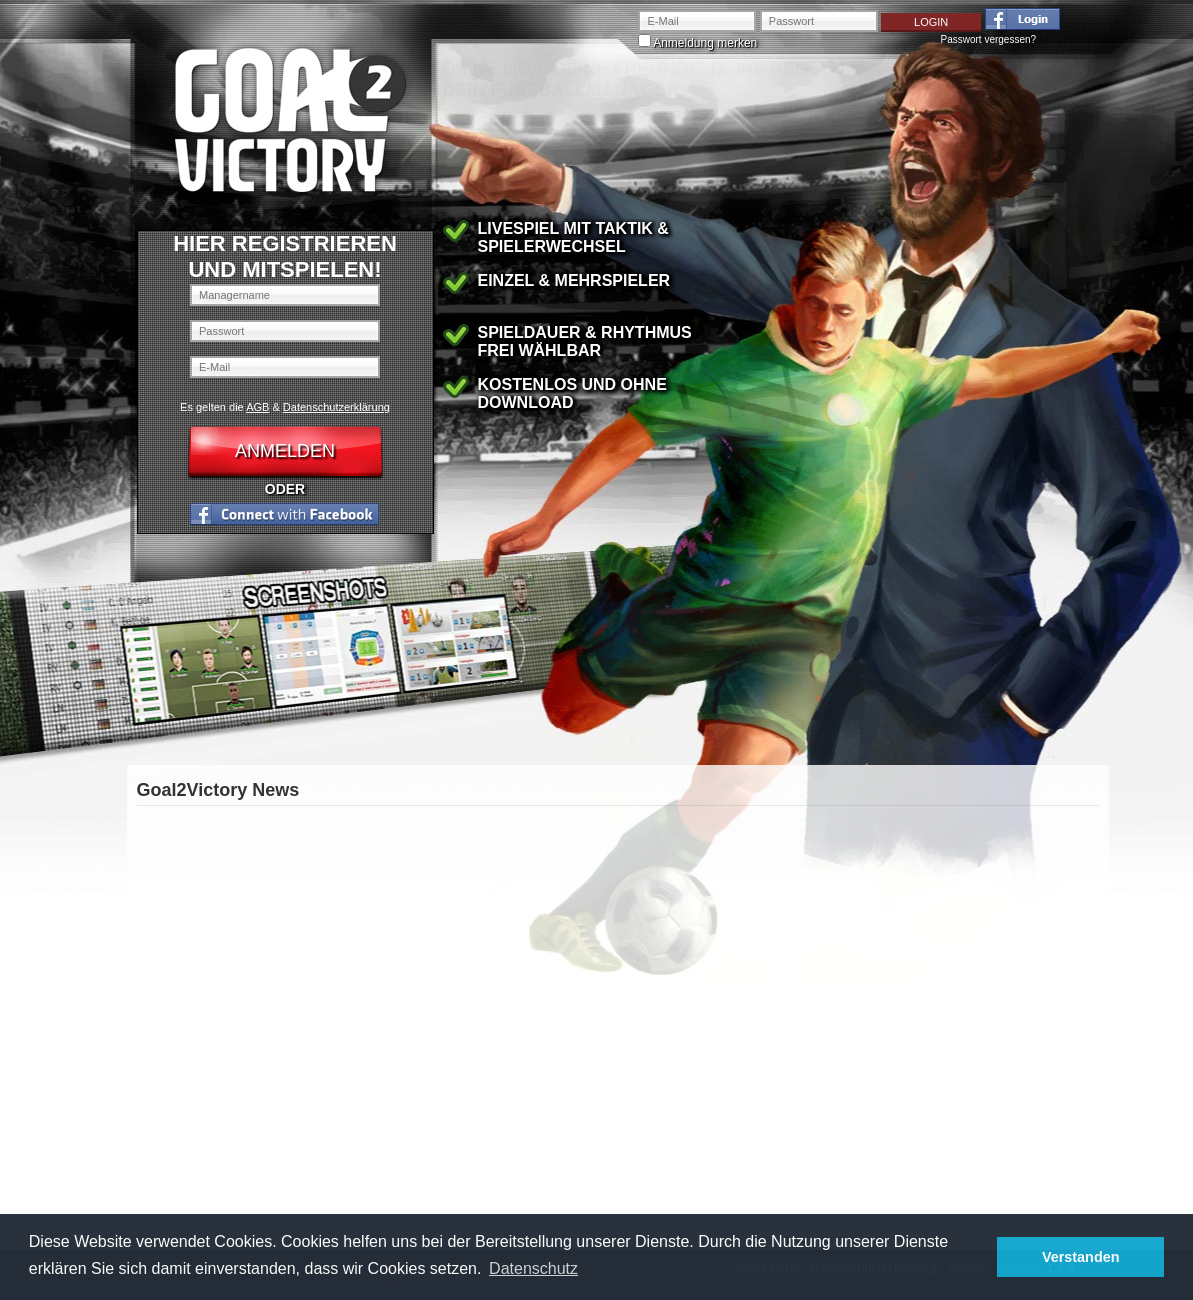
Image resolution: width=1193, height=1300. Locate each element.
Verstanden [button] (1081, 1257)
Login (931, 22)
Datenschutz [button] (533, 1268)
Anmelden (285, 451)
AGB (257, 407)
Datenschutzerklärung (336, 407)
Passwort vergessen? (989, 39)
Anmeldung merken (704, 43)
